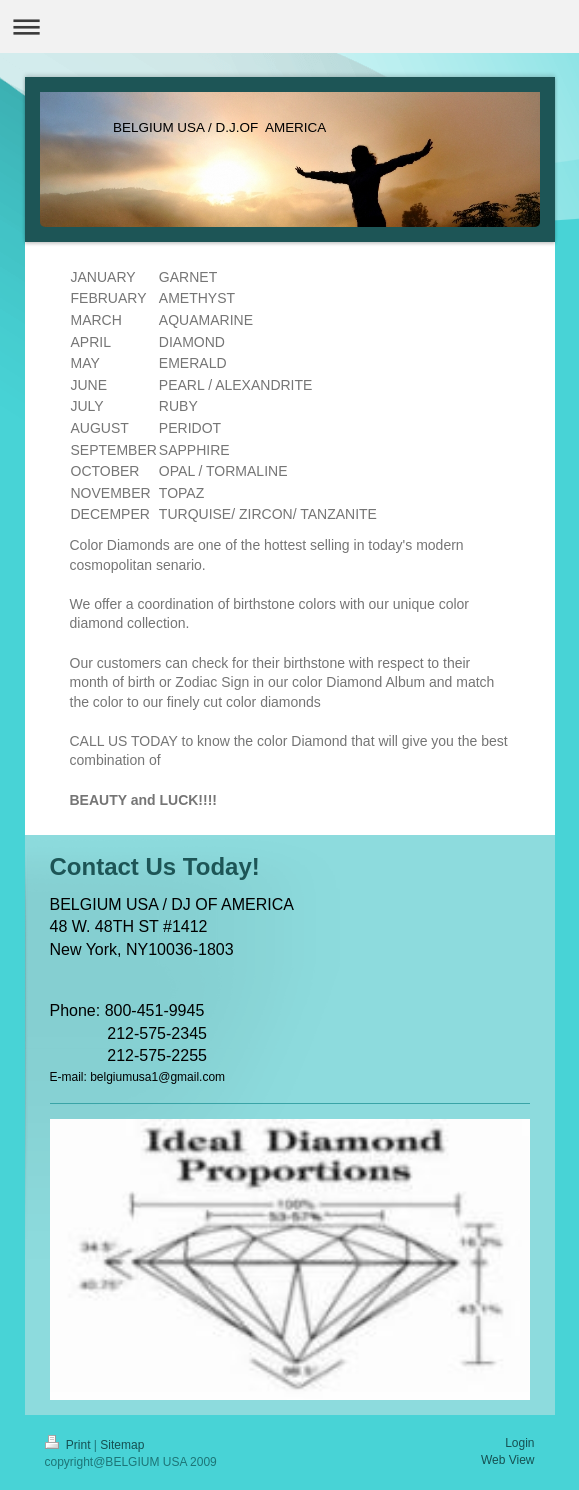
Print (69, 1445)
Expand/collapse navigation (289, 26)
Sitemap (122, 1445)
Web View (508, 1460)
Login (519, 1443)
